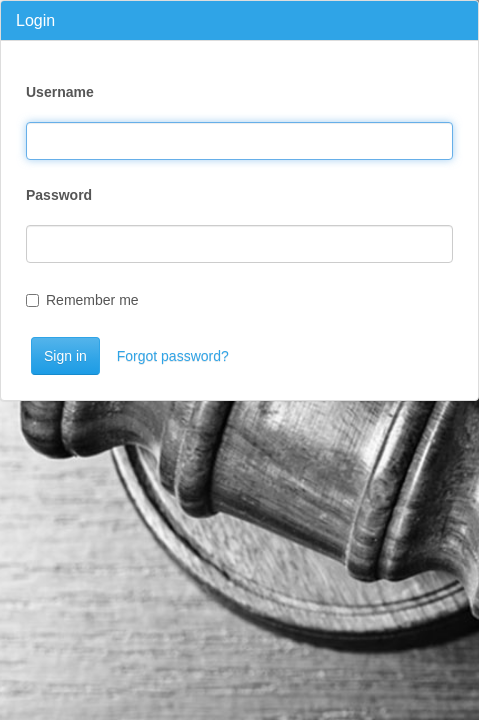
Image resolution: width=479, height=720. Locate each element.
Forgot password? (173, 356)
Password (59, 195)
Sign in (65, 356)
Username (60, 92)
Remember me (82, 300)
